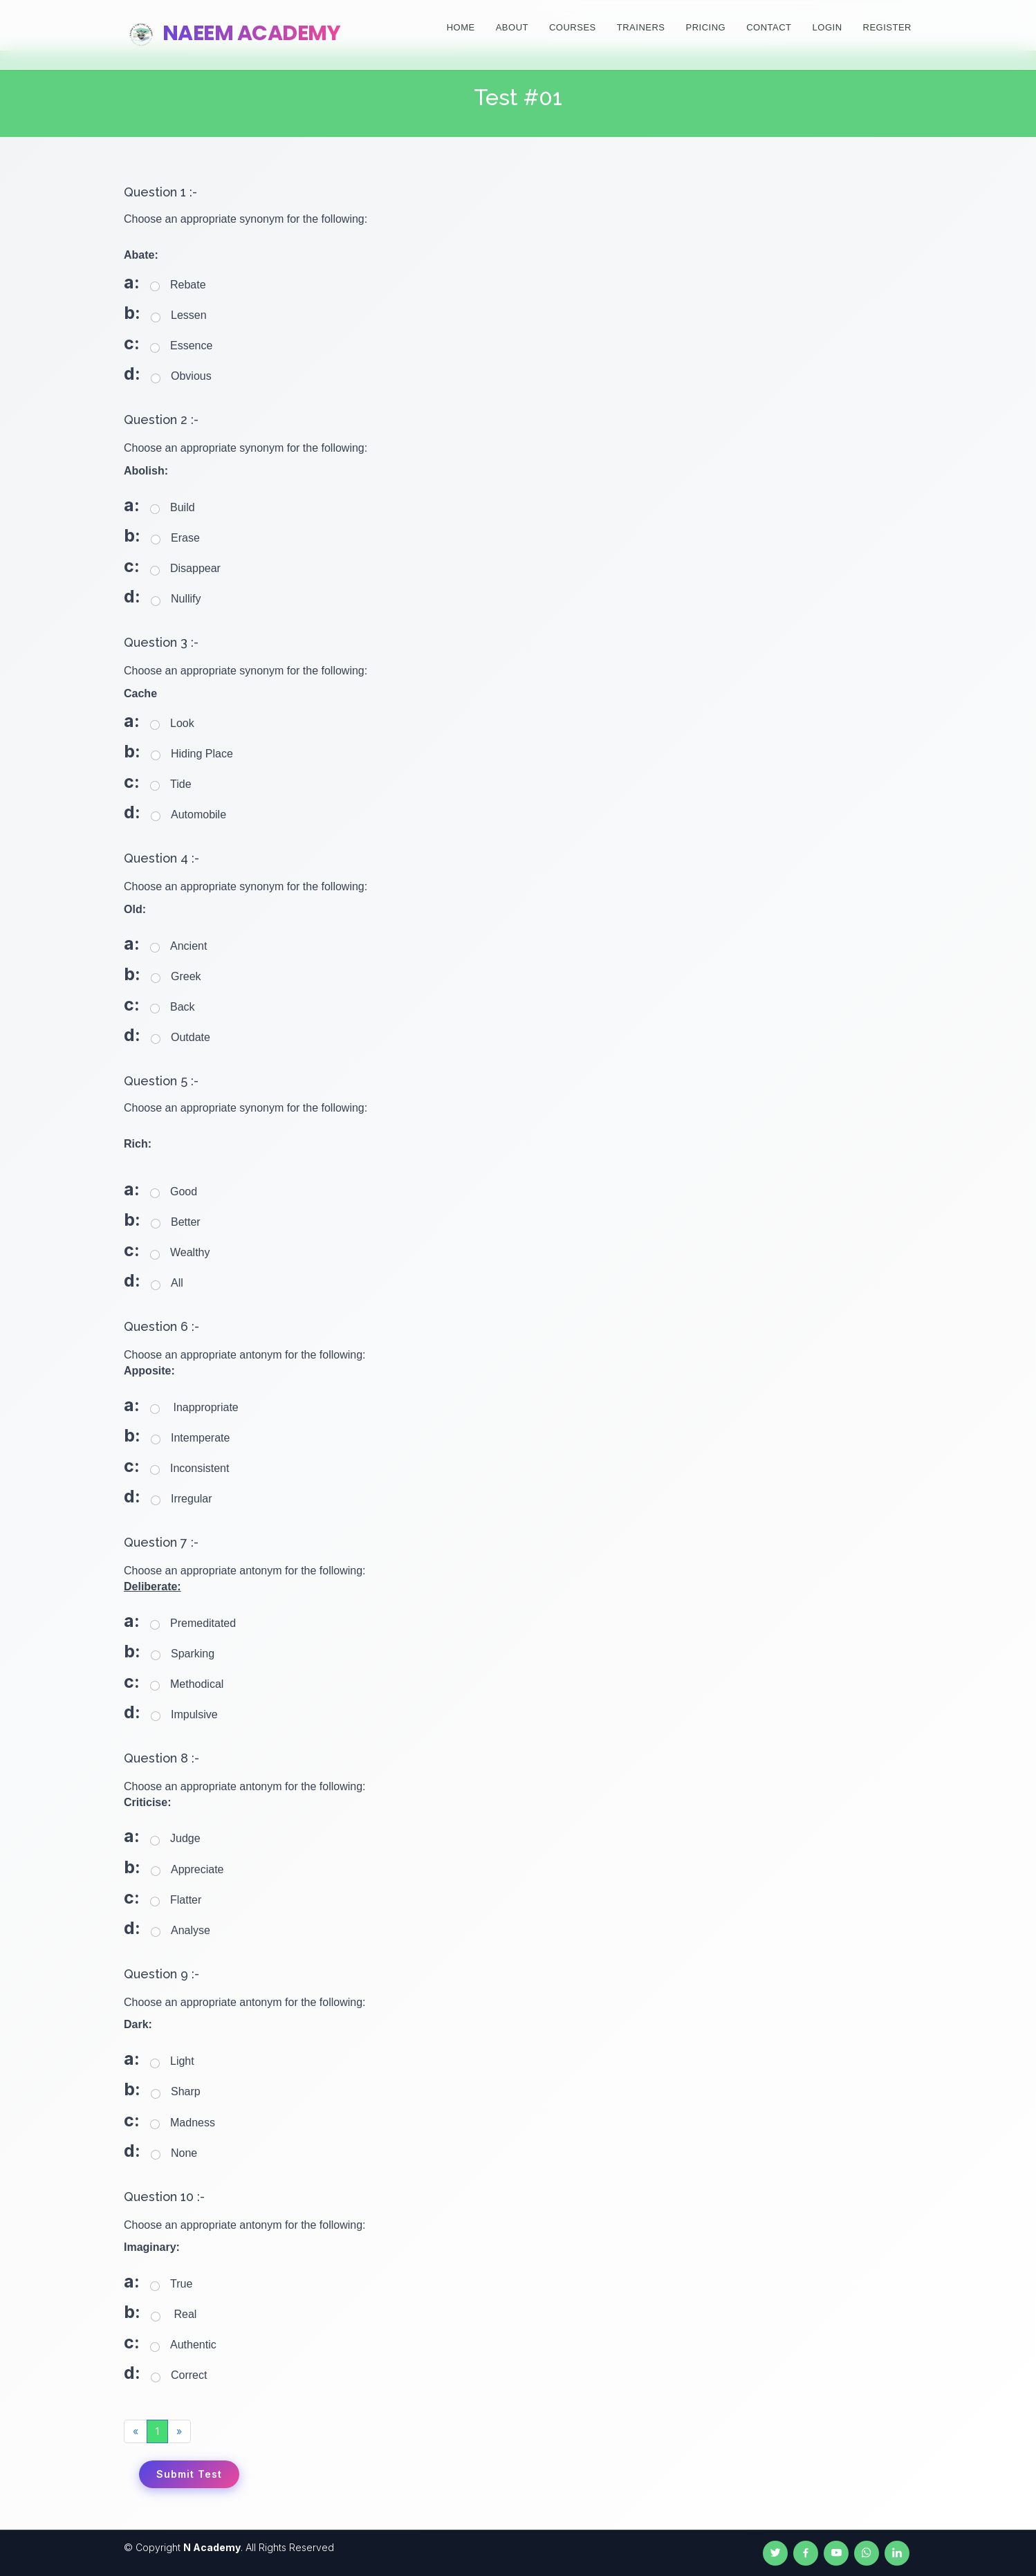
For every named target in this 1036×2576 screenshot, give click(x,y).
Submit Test (189, 2474)
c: (132, 343)
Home (461, 27)
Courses (572, 27)
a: (132, 282)
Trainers (641, 27)
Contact (768, 27)
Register (887, 27)
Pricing (706, 27)
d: (132, 373)
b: (132, 312)
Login (827, 27)
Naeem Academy (232, 33)
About (512, 27)
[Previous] (135, 2431)
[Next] (179, 2431)
